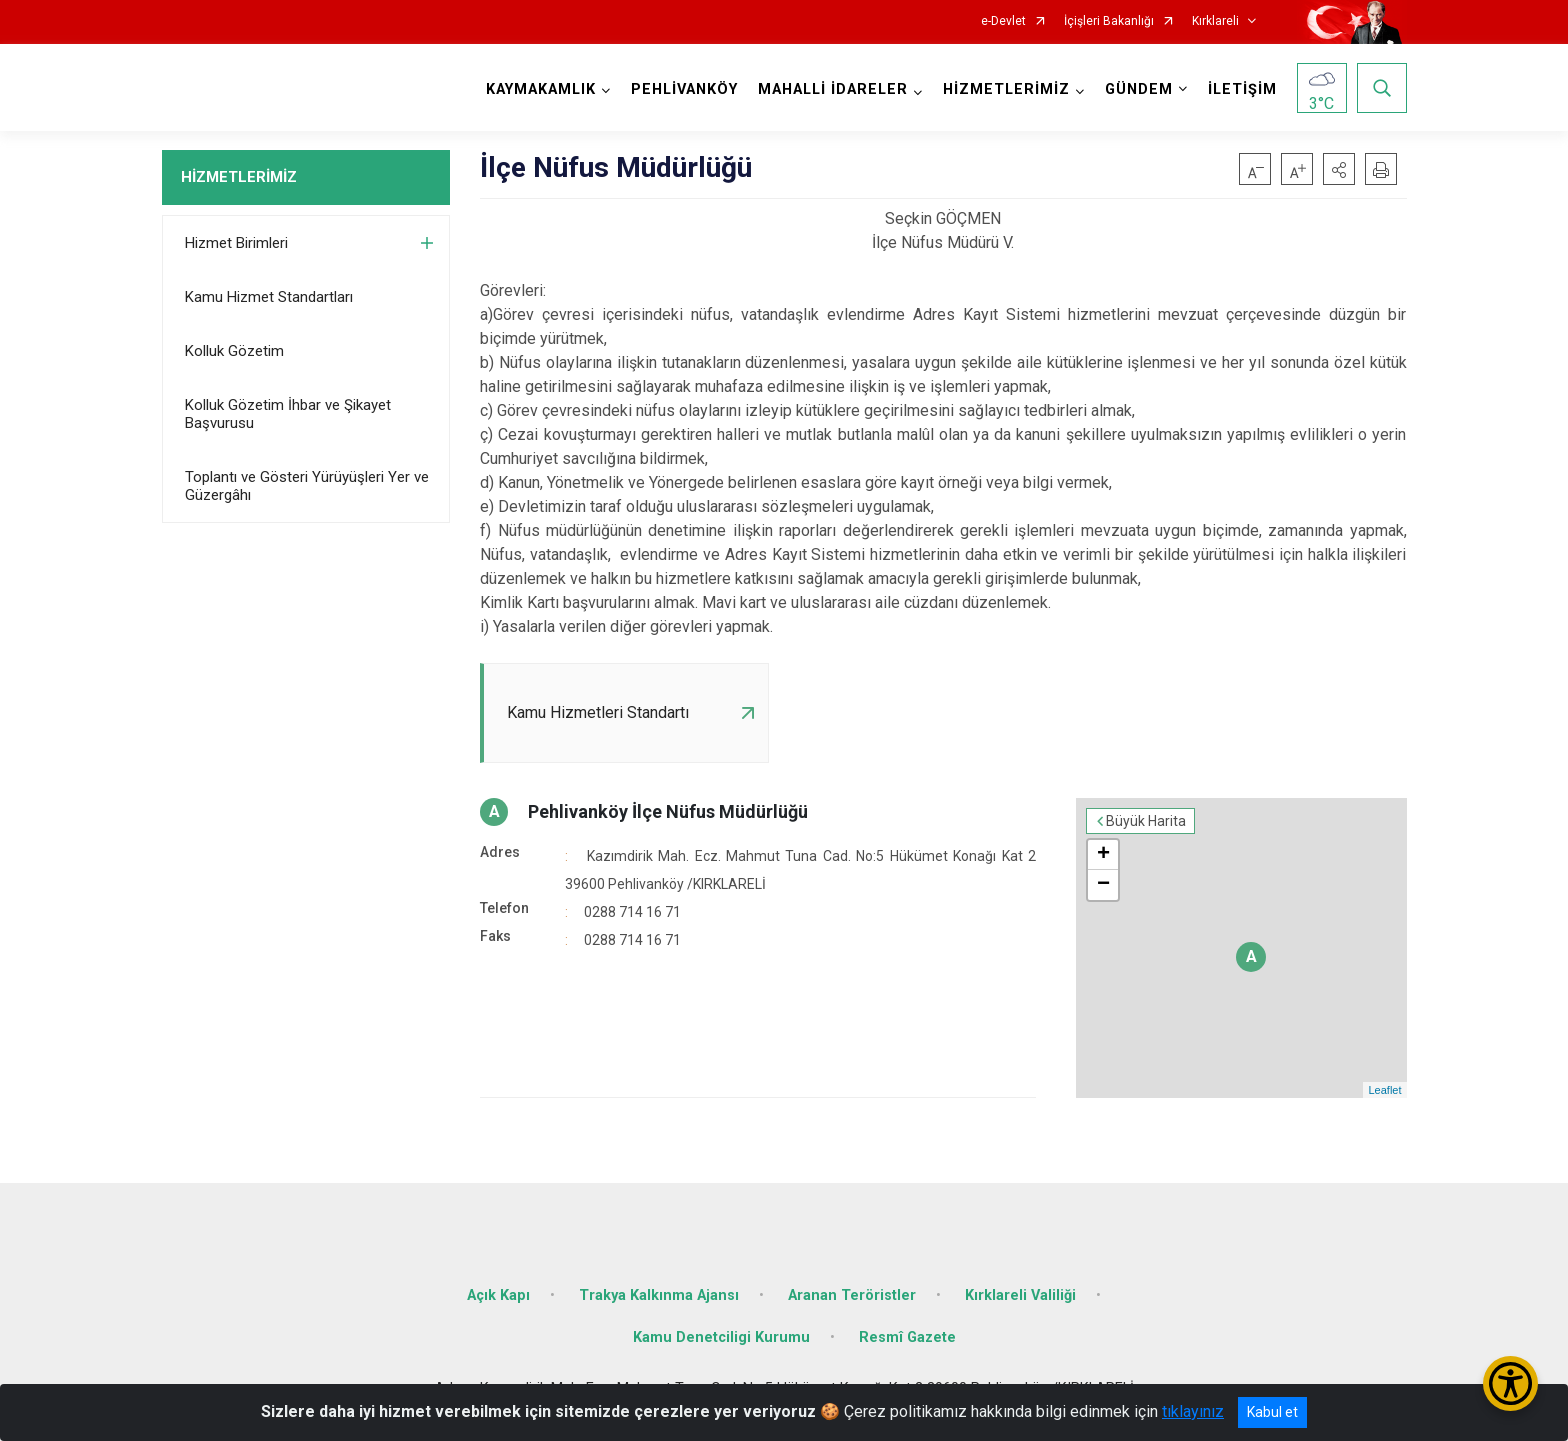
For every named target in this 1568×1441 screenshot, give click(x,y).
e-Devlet (1003, 21)
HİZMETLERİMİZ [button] (1006, 89)
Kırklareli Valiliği (1020, 1295)
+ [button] (1103, 855)
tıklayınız (1193, 1411)
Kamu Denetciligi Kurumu (721, 1337)
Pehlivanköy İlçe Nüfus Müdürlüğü (668, 811)
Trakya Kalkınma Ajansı (659, 1295)
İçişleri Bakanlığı (1109, 21)
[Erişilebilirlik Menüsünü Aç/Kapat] (1510, 1383)
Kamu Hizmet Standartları (269, 297)
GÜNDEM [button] (1139, 89)
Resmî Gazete (907, 1337)
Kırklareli (1215, 21)
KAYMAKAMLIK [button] (541, 89)
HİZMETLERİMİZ (239, 177)
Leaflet (1384, 1090)
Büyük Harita (1146, 821)
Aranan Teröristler (852, 1295)
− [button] (1103, 885)
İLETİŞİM (1242, 89)
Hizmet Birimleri (236, 243)
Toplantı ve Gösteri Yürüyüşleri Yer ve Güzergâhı (307, 486)
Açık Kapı (498, 1295)
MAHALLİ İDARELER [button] (833, 89)
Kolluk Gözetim (234, 351)
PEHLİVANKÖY (684, 89)
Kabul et (1272, 1412)
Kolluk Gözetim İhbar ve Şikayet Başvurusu (288, 414)
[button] (1339, 169)
